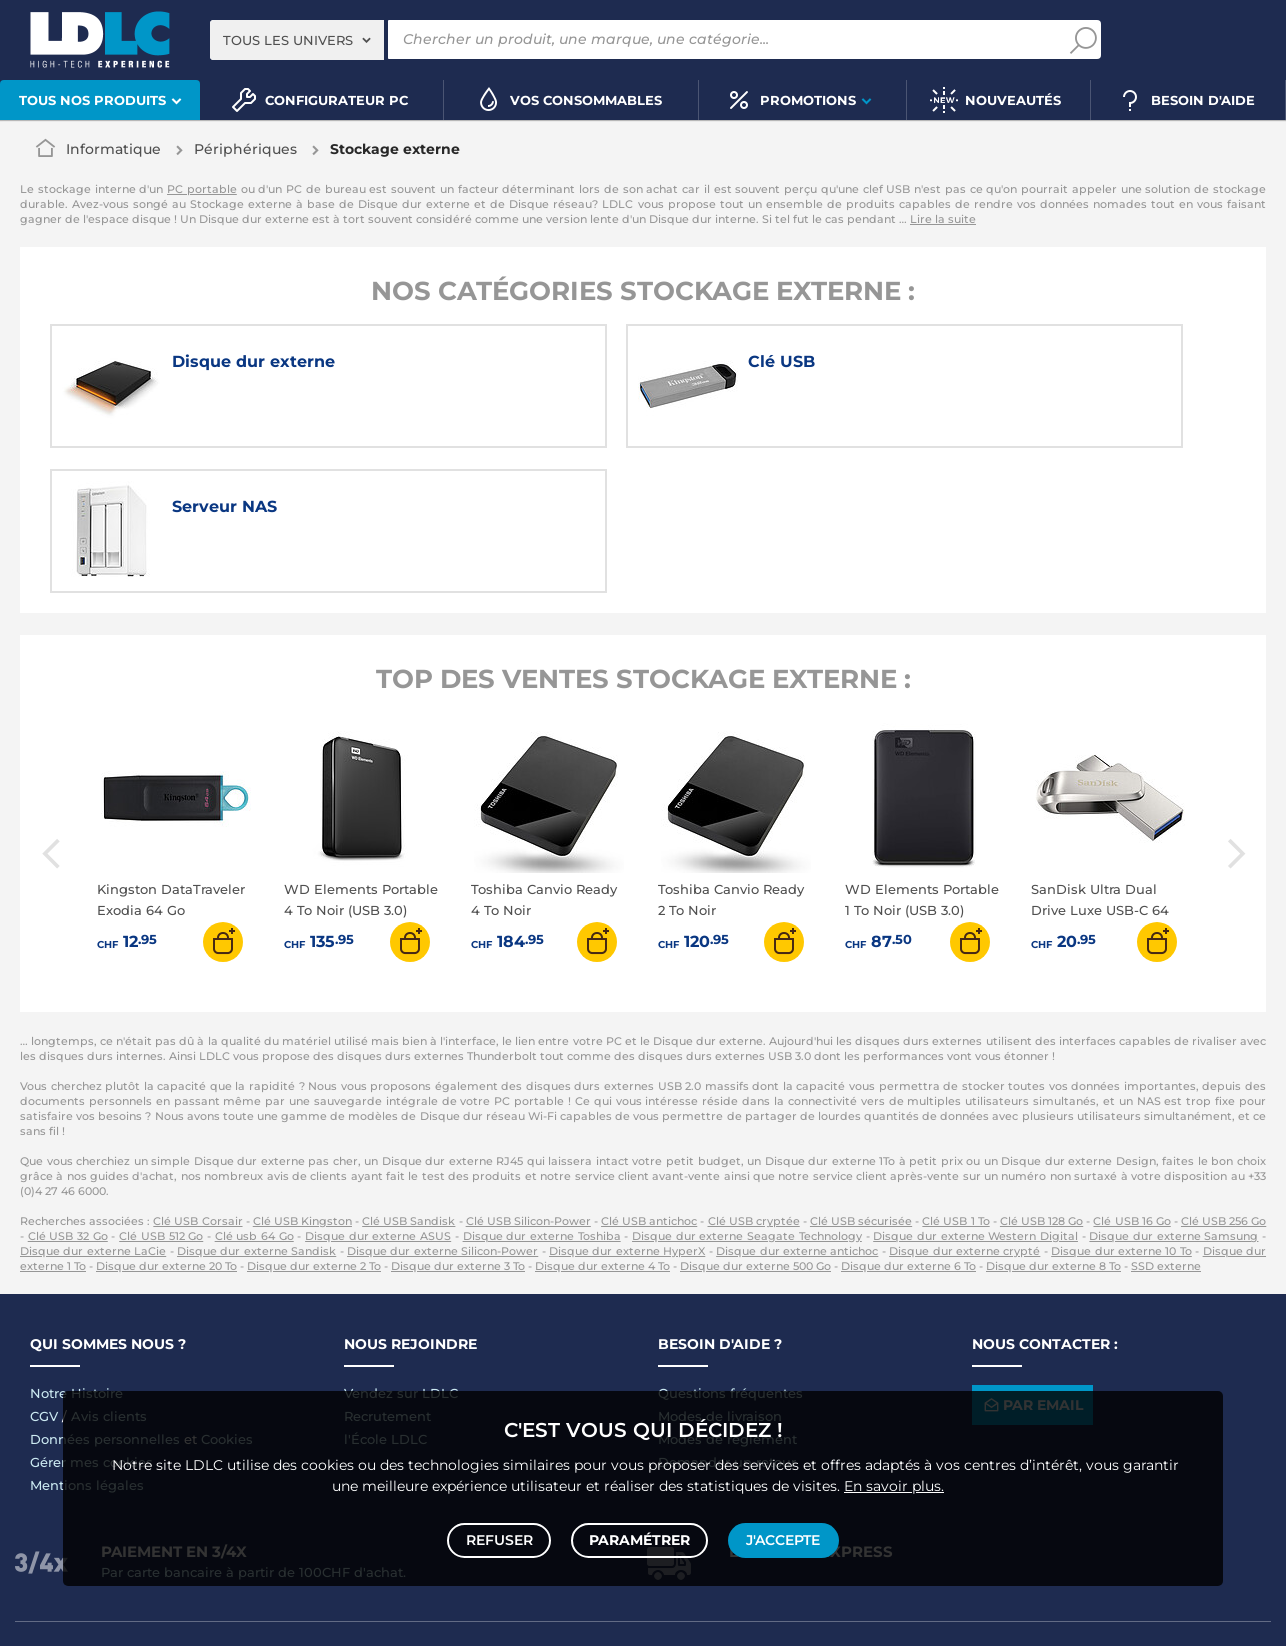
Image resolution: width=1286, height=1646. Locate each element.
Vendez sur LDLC (401, 1252)
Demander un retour (727, 1321)
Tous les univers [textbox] (288, 40)
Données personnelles (105, 1298)
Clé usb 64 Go (254, 1095)
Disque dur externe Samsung (1173, 1095)
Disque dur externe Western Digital (975, 1095)
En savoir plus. (894, 1481)
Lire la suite (943, 219)
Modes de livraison (720, 1275)
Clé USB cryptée (754, 1080)
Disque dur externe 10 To (1121, 1110)
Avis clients (109, 1275)
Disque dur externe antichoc (797, 1110)
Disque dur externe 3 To (458, 1125)
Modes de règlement (727, 1298)
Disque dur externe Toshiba (542, 1095)
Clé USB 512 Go (161, 1095)
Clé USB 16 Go (1131, 1080)
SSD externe (1166, 1125)
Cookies (227, 1298)
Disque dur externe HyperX (627, 1110)
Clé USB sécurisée (861, 1080)
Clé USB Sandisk (408, 1080)
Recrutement (387, 1275)
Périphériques (245, 149)
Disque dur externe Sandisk (256, 1110)
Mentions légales (87, 1344)
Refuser (501, 1538)
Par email (1032, 1263)
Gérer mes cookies (91, 1321)
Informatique (113, 149)
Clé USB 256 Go (1223, 1080)
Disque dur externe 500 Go (755, 1125)
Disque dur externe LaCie (93, 1110)
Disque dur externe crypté (964, 1110)
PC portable (202, 189)
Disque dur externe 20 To (166, 1125)
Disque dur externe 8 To (1053, 1125)
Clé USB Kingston (302, 1080)
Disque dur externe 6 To (908, 1125)
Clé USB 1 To (955, 1080)
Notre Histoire (76, 1252)
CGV (44, 1275)
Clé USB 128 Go (1041, 1080)
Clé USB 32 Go (68, 1095)
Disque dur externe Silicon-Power (442, 1110)
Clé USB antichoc (649, 1080)
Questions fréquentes (730, 1252)
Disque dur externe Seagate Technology (747, 1095)
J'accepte (781, 1538)
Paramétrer (639, 1538)
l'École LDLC (385, 1298)
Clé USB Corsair (197, 1080)
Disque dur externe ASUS (378, 1095)
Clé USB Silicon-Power (528, 1080)
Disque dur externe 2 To (314, 1125)
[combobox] (297, 40)
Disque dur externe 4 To (602, 1125)
